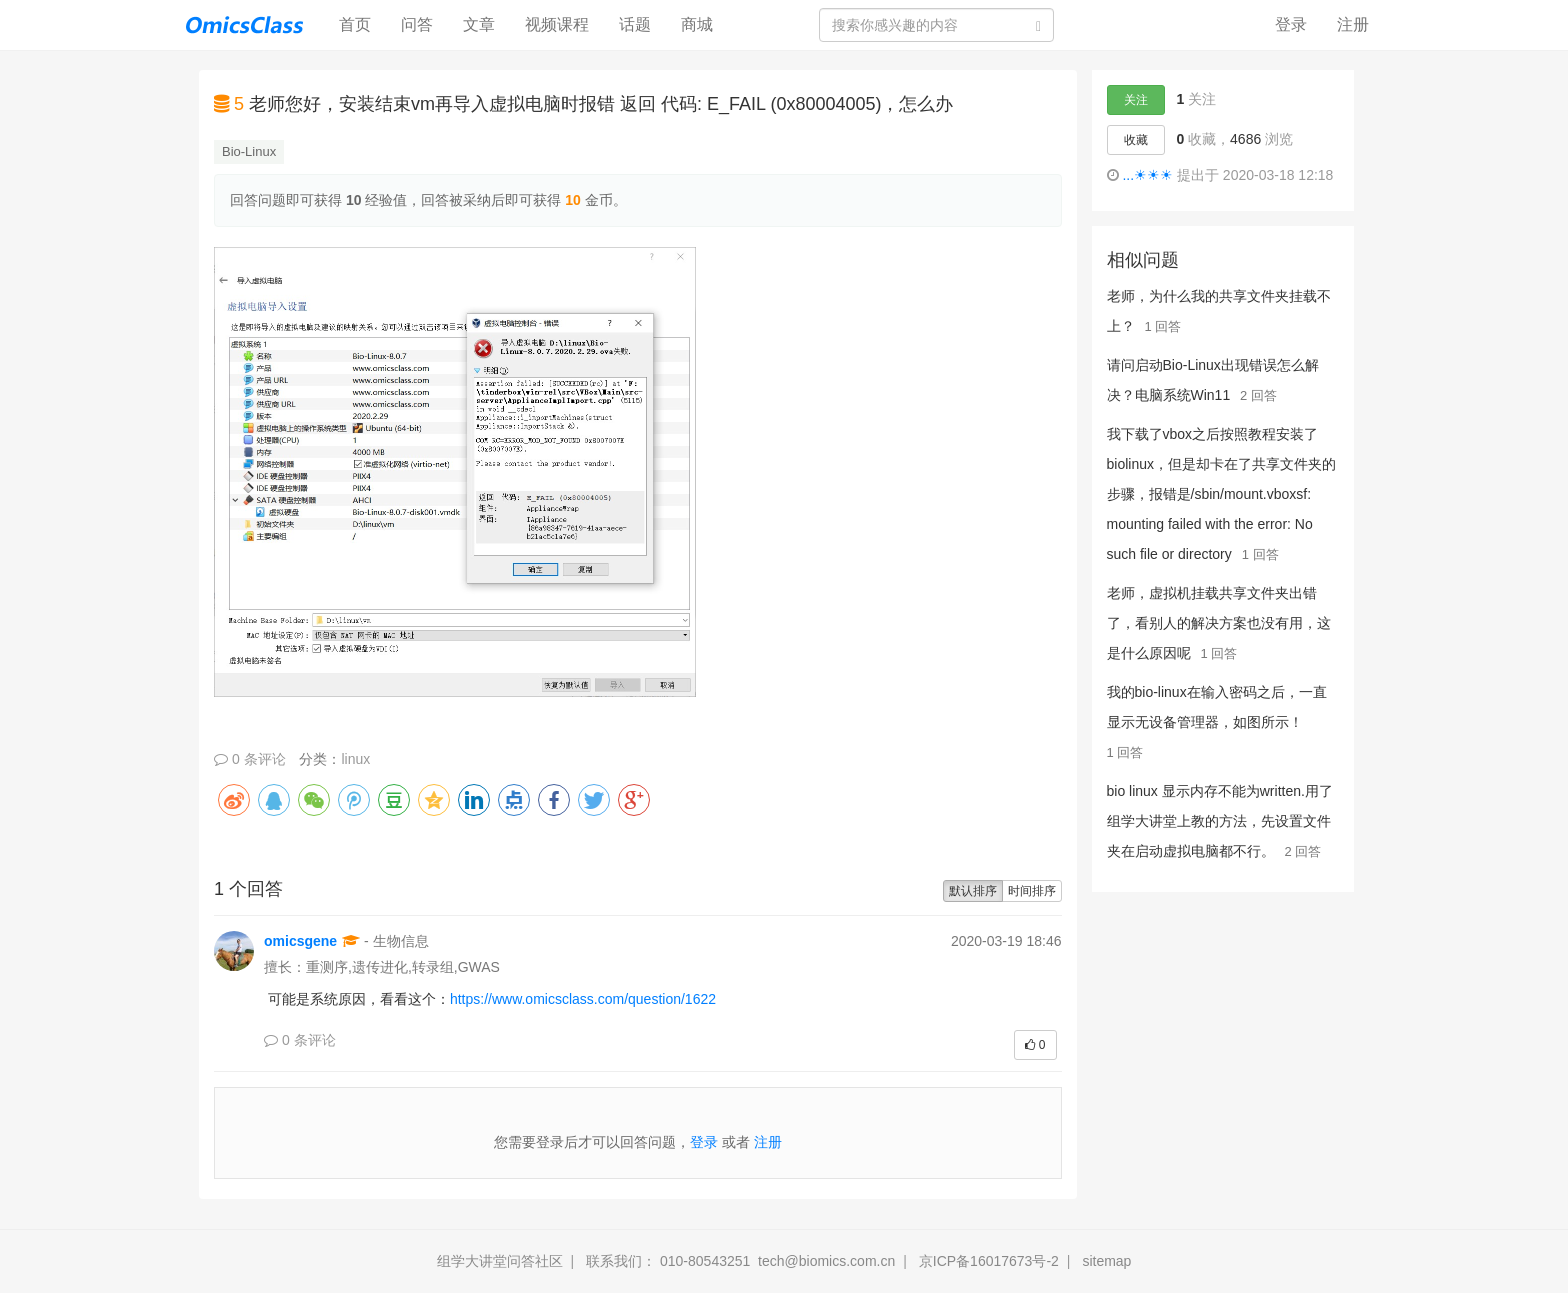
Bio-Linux (249, 151)
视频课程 (557, 24)
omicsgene (300, 941)
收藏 (1136, 140)
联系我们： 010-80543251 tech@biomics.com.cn (740, 1261)
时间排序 (1032, 891)
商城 (697, 24)
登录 (1291, 24)
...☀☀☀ (1147, 175)
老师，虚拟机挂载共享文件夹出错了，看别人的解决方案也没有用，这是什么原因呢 (1219, 623)
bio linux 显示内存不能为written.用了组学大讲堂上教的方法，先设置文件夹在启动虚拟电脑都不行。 (1220, 821)
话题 (635, 24)
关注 (1136, 100)
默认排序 (973, 891)
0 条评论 (250, 759)
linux (355, 759)
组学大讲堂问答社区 (500, 1261)
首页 (362, 23)
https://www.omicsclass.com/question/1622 (583, 999)
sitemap (1106, 1261)
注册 (1353, 24)
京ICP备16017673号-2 (989, 1261)
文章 (479, 24)
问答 (417, 24)
